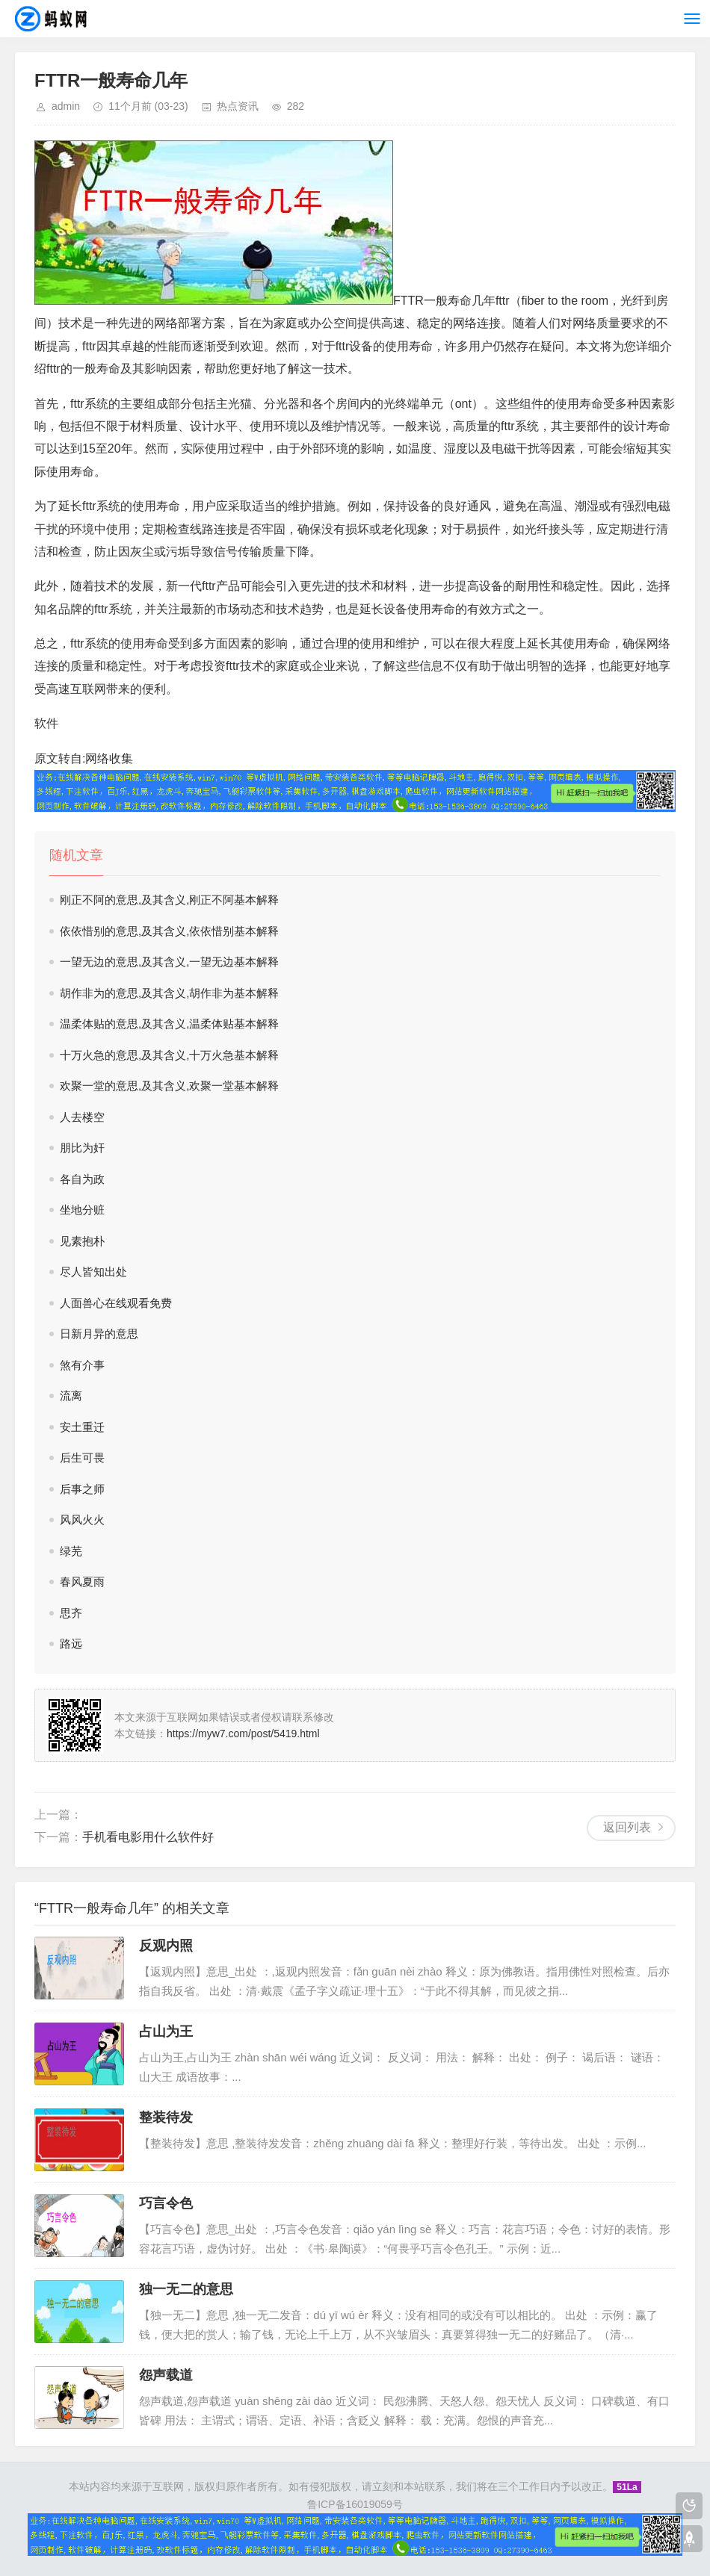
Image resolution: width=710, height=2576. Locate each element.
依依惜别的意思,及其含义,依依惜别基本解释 (169, 931)
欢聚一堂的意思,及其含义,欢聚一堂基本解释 (169, 1085)
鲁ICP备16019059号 (355, 2504)
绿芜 (71, 1551)
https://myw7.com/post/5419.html (243, 1733)
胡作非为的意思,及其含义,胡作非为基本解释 (169, 993)
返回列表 (627, 1827)
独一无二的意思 (186, 2289)
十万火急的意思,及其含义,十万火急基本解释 (169, 1055)
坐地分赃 (82, 1209)
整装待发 (166, 2117)
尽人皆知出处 (93, 1271)
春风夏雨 (82, 1581)
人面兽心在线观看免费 (116, 1303)
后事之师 (82, 1489)
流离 (71, 1395)
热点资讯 (238, 106)
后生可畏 (82, 1457)
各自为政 (82, 1179)
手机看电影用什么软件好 (148, 1837)
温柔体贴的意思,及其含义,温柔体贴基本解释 (169, 1023)
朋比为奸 (82, 1147)
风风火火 (82, 1519)
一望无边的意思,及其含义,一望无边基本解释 (169, 961)
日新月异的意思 (99, 1333)
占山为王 (166, 2031)
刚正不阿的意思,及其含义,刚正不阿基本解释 (169, 899)
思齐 (71, 1613)
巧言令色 (166, 2203)
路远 (71, 1643)
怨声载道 (166, 2375)
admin (66, 106)
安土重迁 (82, 1427)
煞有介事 (82, 1365)
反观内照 (166, 1945)
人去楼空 (82, 1117)
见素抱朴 (82, 1241)
